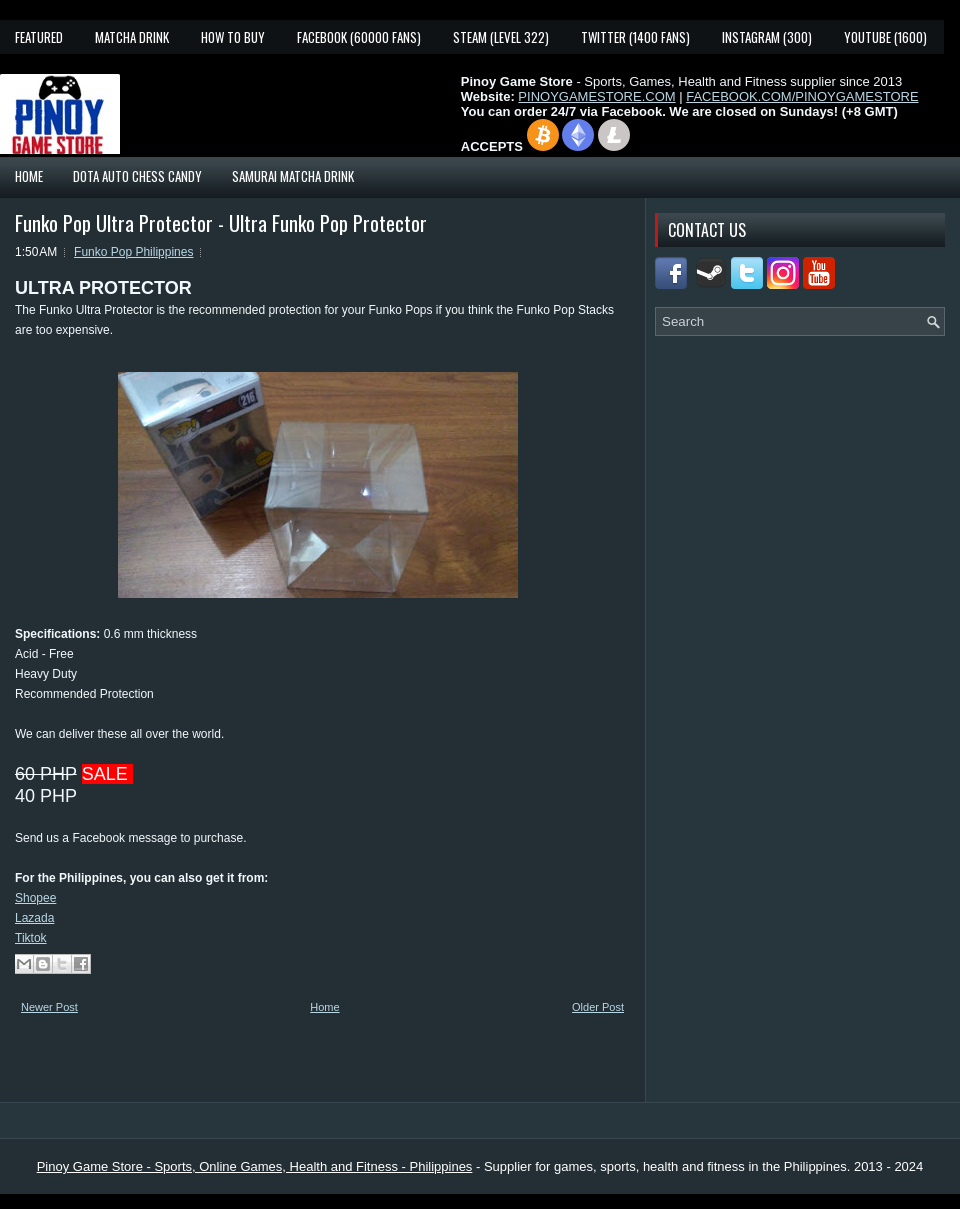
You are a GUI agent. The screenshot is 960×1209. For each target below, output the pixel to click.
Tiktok (31, 938)
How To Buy (233, 37)
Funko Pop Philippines (133, 252)
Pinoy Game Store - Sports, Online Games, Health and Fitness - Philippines (255, 1166)
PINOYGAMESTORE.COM (596, 96)
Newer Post (49, 1007)
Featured (39, 37)
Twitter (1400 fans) (635, 37)
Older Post (598, 1007)
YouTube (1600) (885, 37)
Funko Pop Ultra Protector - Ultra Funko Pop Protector (221, 223)
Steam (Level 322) (501, 37)
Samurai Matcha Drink (293, 176)
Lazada (34, 918)
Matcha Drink (132, 37)
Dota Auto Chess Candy (137, 176)
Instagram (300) (767, 37)
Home (29, 176)
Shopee (35, 898)
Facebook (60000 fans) (359, 37)
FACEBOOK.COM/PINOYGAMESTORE (802, 96)
